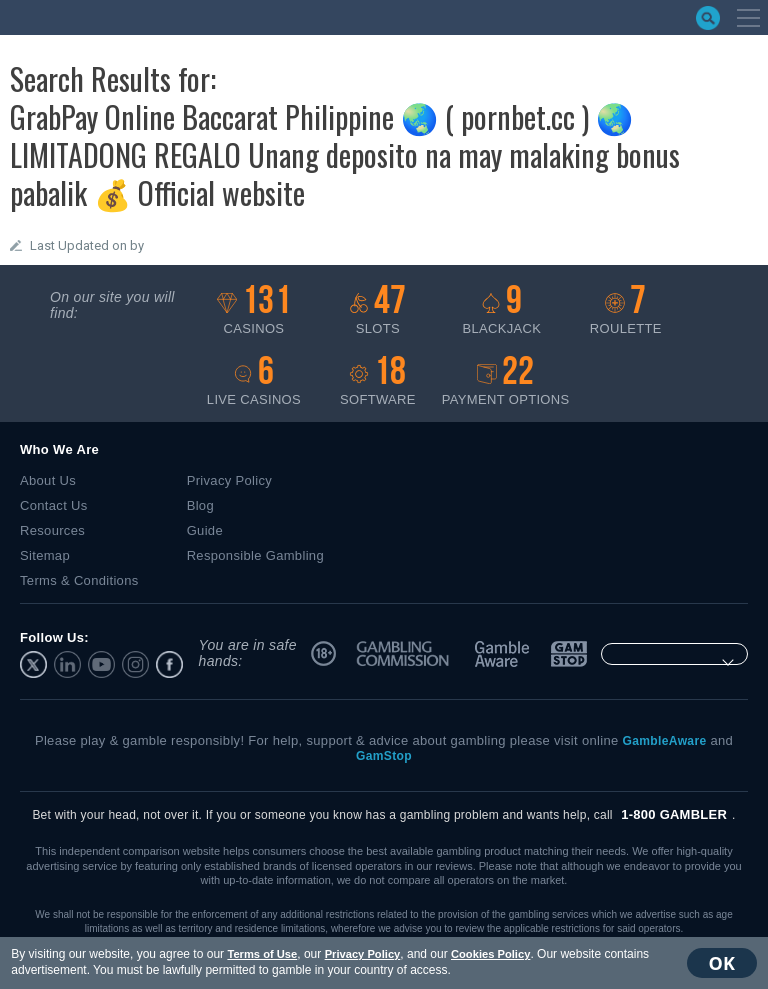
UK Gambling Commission (405, 654)
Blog (200, 505)
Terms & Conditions (79, 580)
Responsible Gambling (255, 555)
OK (723, 963)
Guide (205, 530)
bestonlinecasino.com (109, 17)
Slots (378, 310)
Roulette (626, 310)
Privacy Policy (361, 954)
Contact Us (54, 505)
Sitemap (45, 555)
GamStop (569, 654)
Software (378, 381)
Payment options (506, 381)
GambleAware (504, 654)
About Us (48, 480)
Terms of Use (261, 954)
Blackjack (502, 310)
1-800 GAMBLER (674, 814)
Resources (52, 530)
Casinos (254, 310)
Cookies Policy (489, 954)
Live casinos (254, 381)
